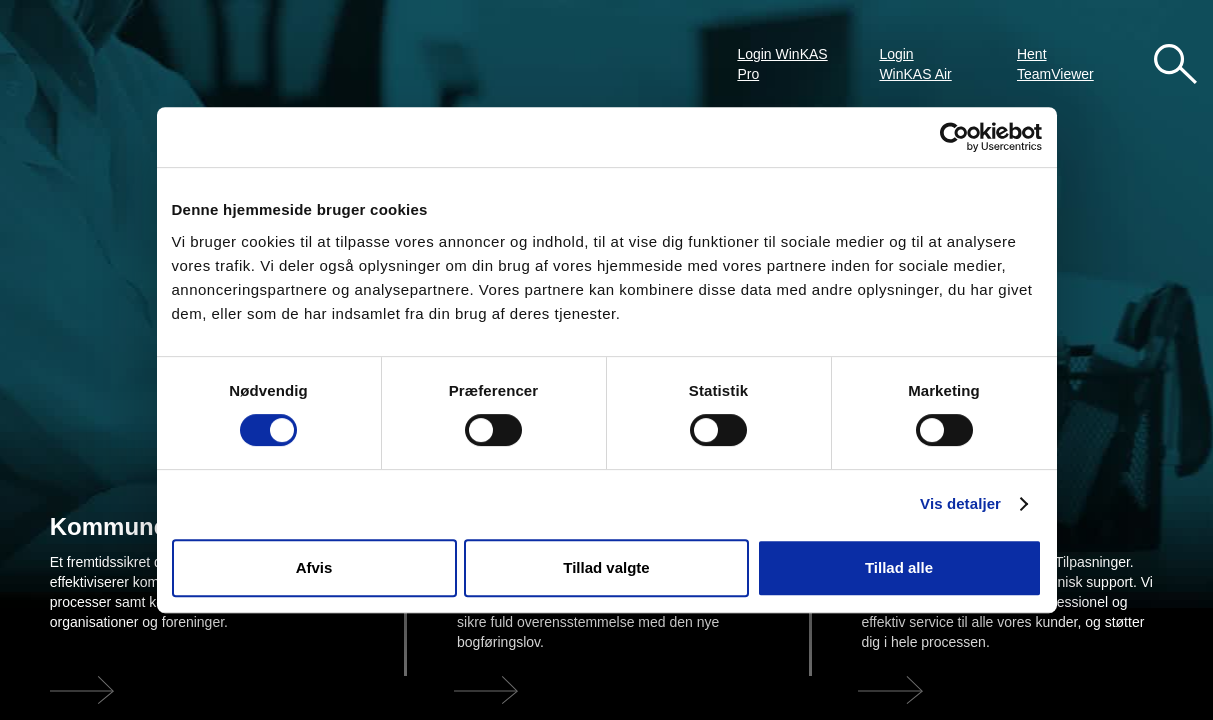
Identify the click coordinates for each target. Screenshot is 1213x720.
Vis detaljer (960, 503)
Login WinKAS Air (915, 64)
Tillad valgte (606, 567)
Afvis (314, 567)
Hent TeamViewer (1055, 64)
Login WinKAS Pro (782, 64)
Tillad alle (899, 567)
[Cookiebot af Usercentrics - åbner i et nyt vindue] (954, 137)
